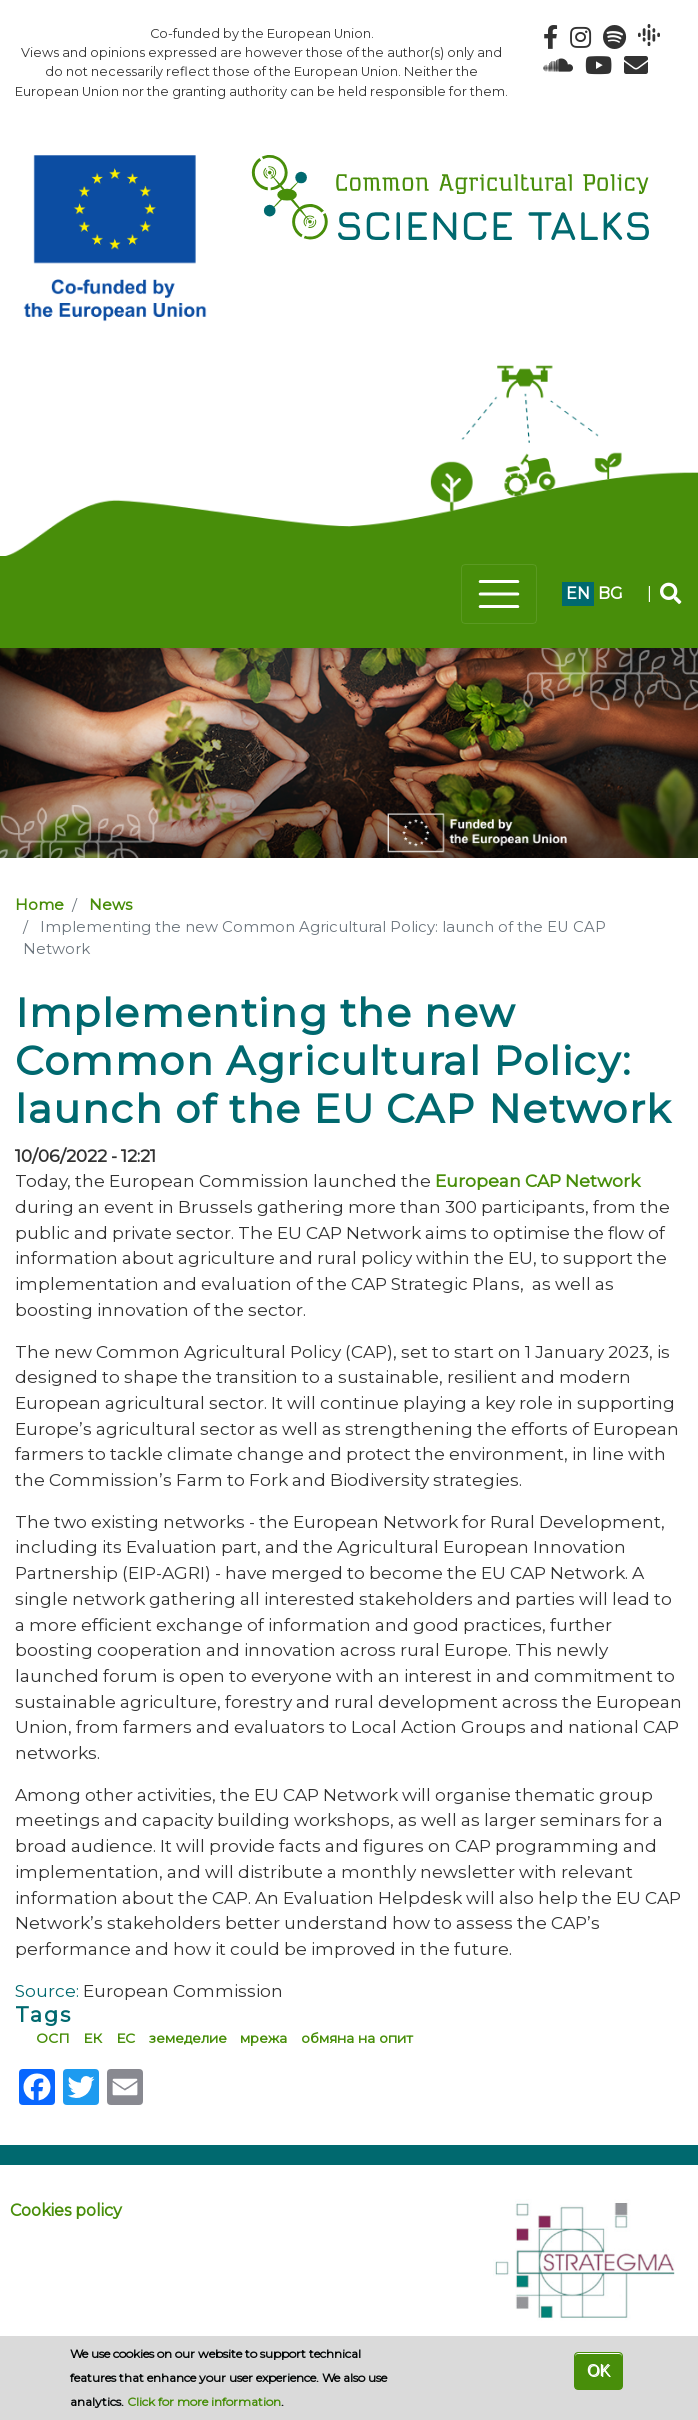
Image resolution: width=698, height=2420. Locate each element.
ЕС (125, 2038)
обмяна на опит (357, 2038)
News (110, 905)
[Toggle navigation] (499, 594)
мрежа (263, 2038)
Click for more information (204, 2401)
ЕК (92, 2038)
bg (610, 593)
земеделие (188, 2038)
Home (39, 905)
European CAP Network (537, 1180)
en (578, 593)
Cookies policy (66, 2210)
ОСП (53, 2038)
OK (598, 2370)
